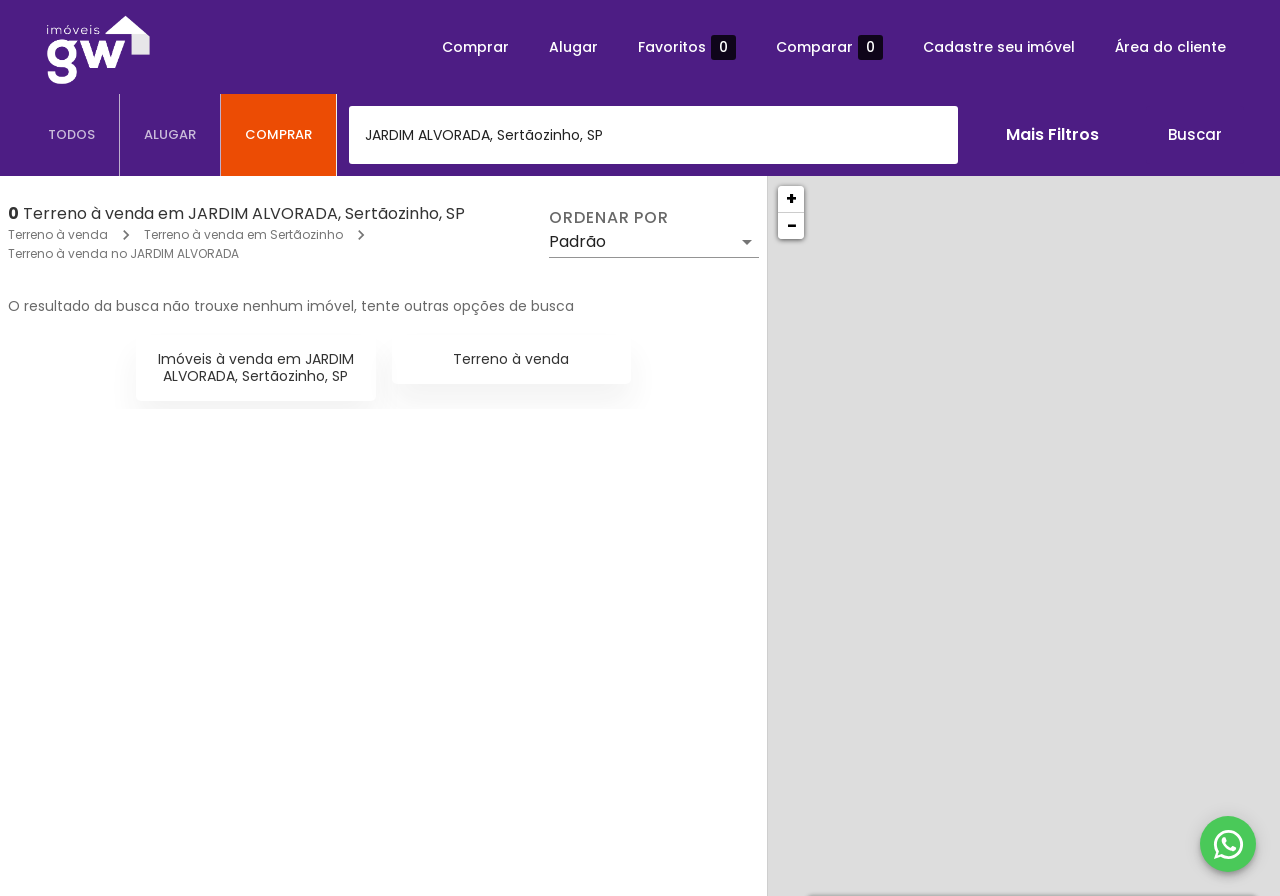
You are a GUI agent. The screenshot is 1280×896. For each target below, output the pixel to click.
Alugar (573, 47)
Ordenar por (609, 218)
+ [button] (791, 198)
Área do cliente (1170, 47)
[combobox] (653, 135)
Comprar (475, 47)
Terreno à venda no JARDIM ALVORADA (123, 253)
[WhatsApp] (1228, 844)
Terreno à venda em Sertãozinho (243, 234)
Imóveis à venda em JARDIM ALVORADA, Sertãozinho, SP (256, 367)
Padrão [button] (577, 241)
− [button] (792, 225)
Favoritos (687, 47)
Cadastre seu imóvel (999, 47)
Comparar (829, 47)
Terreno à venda (58, 234)
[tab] (72, 135)
